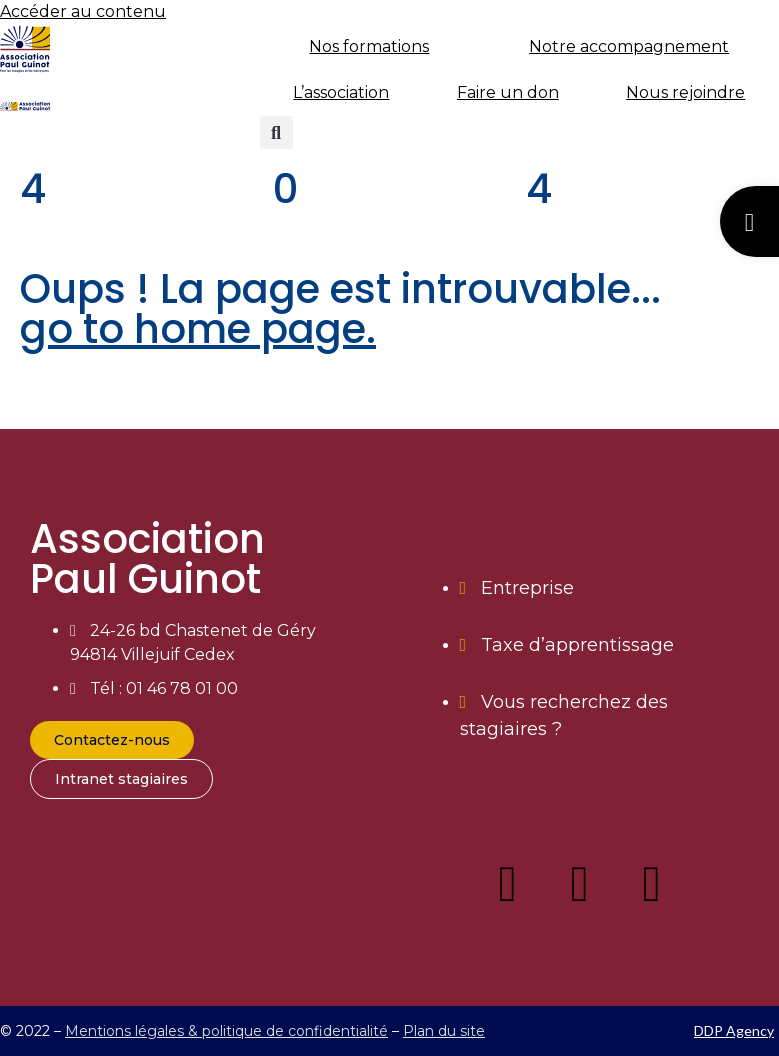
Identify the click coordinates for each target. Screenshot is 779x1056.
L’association (341, 92)
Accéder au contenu (83, 11)
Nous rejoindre (685, 92)
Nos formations (369, 46)
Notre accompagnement (629, 46)
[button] (276, 132)
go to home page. (198, 329)
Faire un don (508, 92)
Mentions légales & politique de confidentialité (226, 1031)
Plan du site (444, 1031)
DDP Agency (734, 1030)
